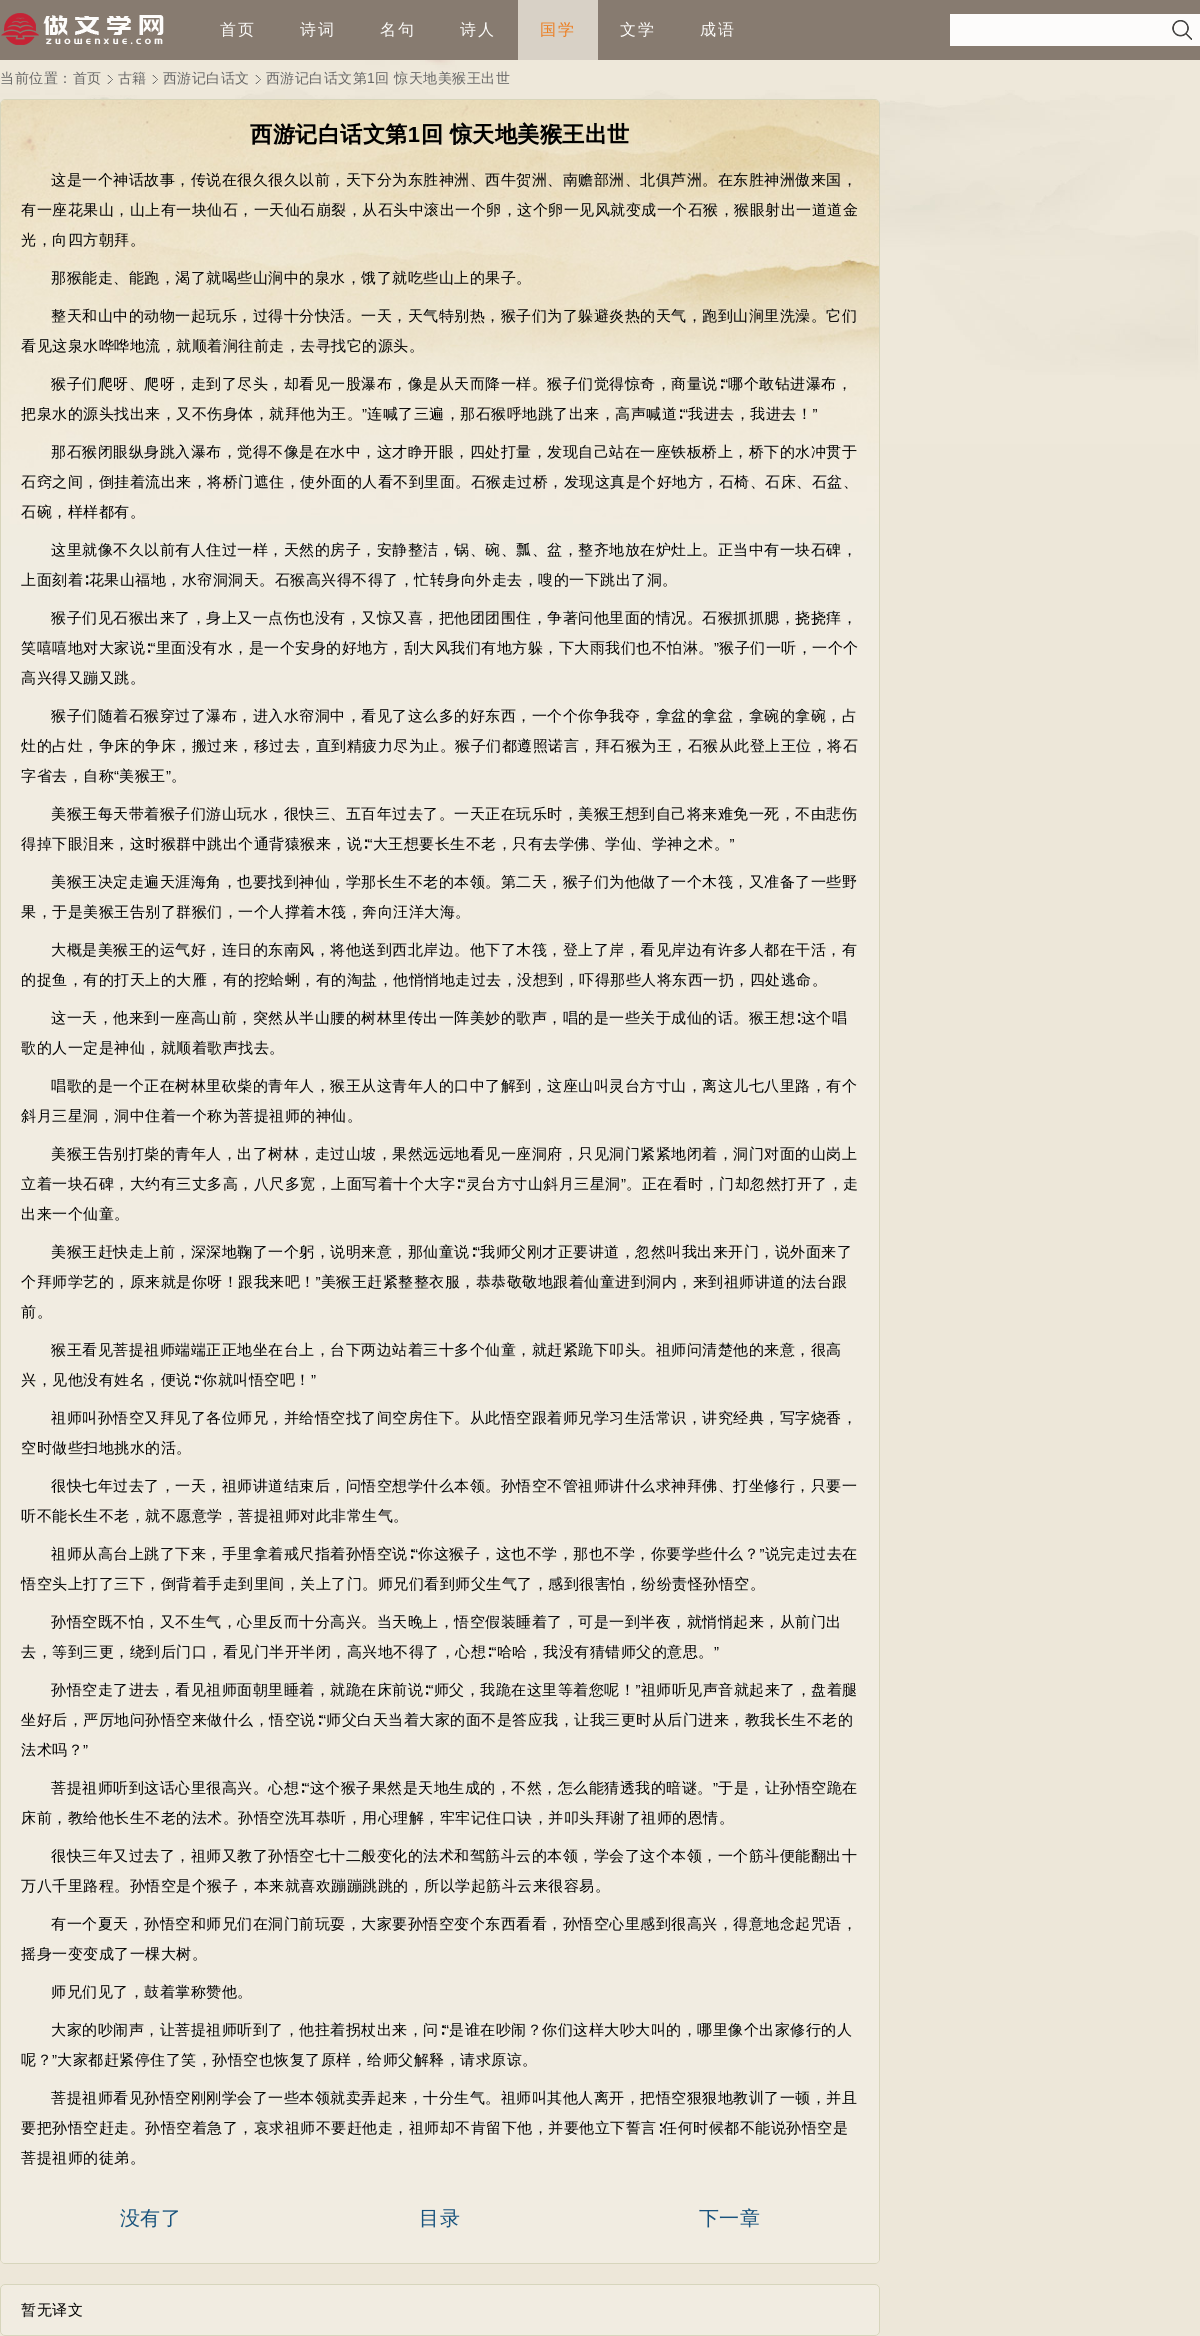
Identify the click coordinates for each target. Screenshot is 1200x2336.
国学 (558, 29)
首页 (238, 29)
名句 (398, 29)
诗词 (318, 29)
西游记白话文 (206, 78)
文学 (638, 29)
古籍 (132, 78)
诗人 (478, 29)
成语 (718, 29)
